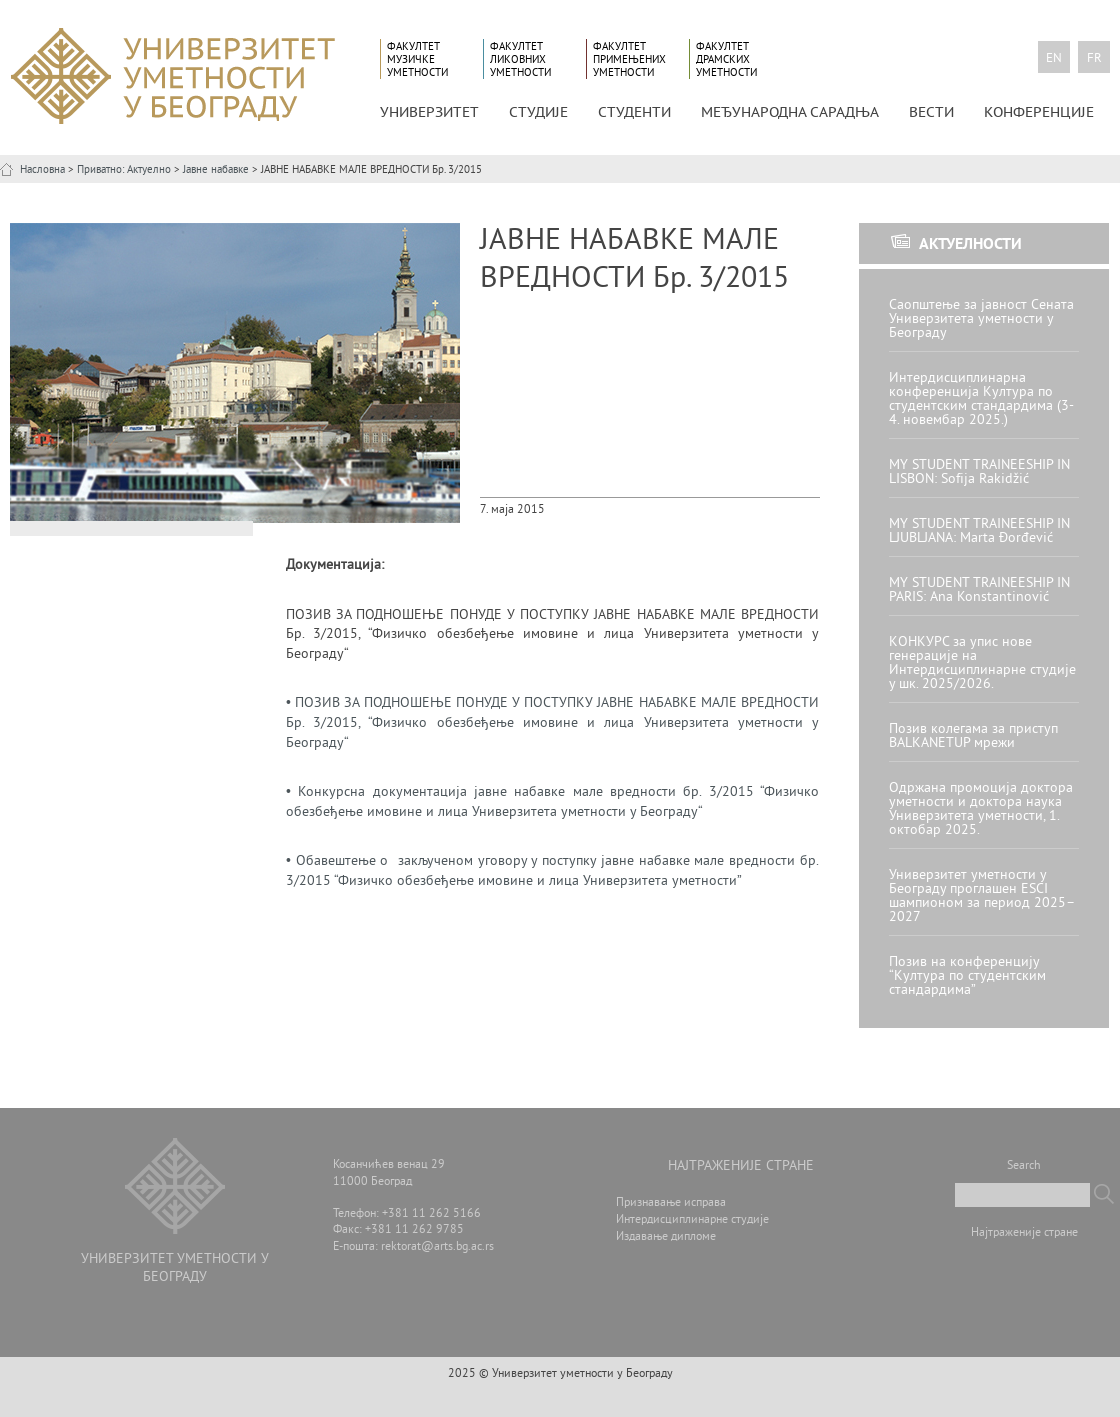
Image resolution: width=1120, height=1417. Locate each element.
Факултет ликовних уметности (520, 59)
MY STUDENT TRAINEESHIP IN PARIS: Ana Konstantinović (979, 590)
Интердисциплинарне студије (692, 1220)
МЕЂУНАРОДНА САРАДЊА (790, 112)
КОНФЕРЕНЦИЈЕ (1039, 112)
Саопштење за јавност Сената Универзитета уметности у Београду (981, 319)
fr (1094, 59)
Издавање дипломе (666, 1237)
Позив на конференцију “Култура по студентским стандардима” (967, 976)
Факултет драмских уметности (726, 59)
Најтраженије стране (1024, 1233)
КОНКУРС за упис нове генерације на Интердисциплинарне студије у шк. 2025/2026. (982, 663)
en (1054, 59)
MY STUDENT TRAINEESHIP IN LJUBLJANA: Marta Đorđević (979, 531)
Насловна (42, 170)
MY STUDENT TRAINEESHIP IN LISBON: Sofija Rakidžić (979, 472)
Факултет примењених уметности (629, 59)
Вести (931, 112)
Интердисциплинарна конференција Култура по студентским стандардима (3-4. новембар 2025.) (981, 399)
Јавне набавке (216, 170)
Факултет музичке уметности (417, 59)
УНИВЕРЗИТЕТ (429, 112)
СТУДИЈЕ (538, 112)
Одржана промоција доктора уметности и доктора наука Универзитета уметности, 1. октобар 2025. (981, 809)
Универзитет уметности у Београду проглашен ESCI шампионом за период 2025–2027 (982, 896)
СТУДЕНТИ (634, 112)
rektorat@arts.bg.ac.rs (437, 1247)
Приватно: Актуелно (124, 170)
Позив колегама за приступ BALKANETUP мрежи (973, 736)
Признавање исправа (671, 1203)
